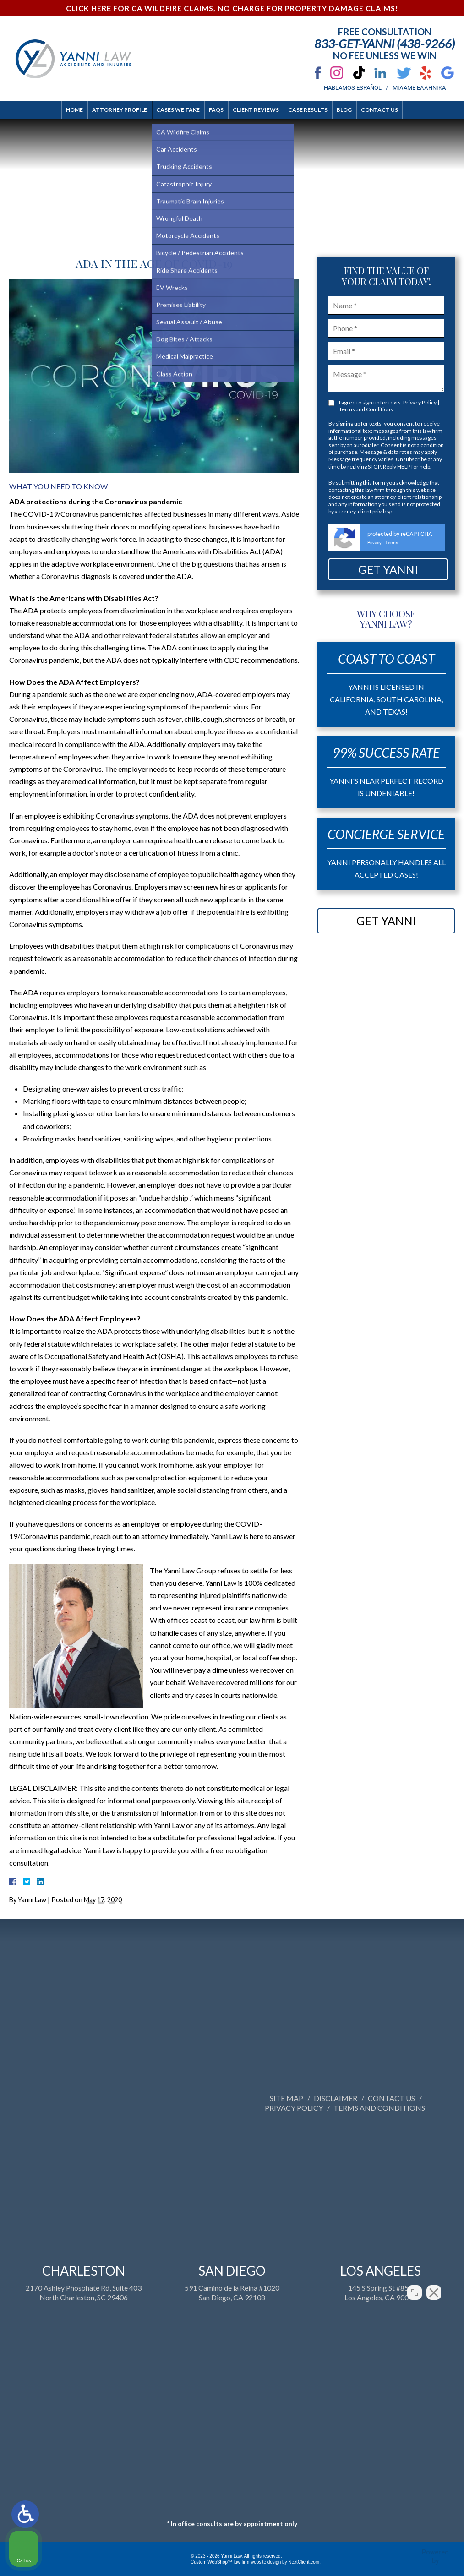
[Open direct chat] (414, 2283)
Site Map (431, 2098)
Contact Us (379, 109)
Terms (391, 542)
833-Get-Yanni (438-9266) (384, 43)
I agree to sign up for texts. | (389, 406)
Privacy (374, 542)
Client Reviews (256, 109)
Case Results (308, 109)
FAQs (216, 109)
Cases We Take (178, 109)
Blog (344, 109)
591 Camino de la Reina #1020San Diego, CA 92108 (232, 2422)
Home (74, 109)
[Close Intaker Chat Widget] (433, 2283)
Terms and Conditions (366, 409)
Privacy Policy (420, 402)
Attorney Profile (119, 109)
